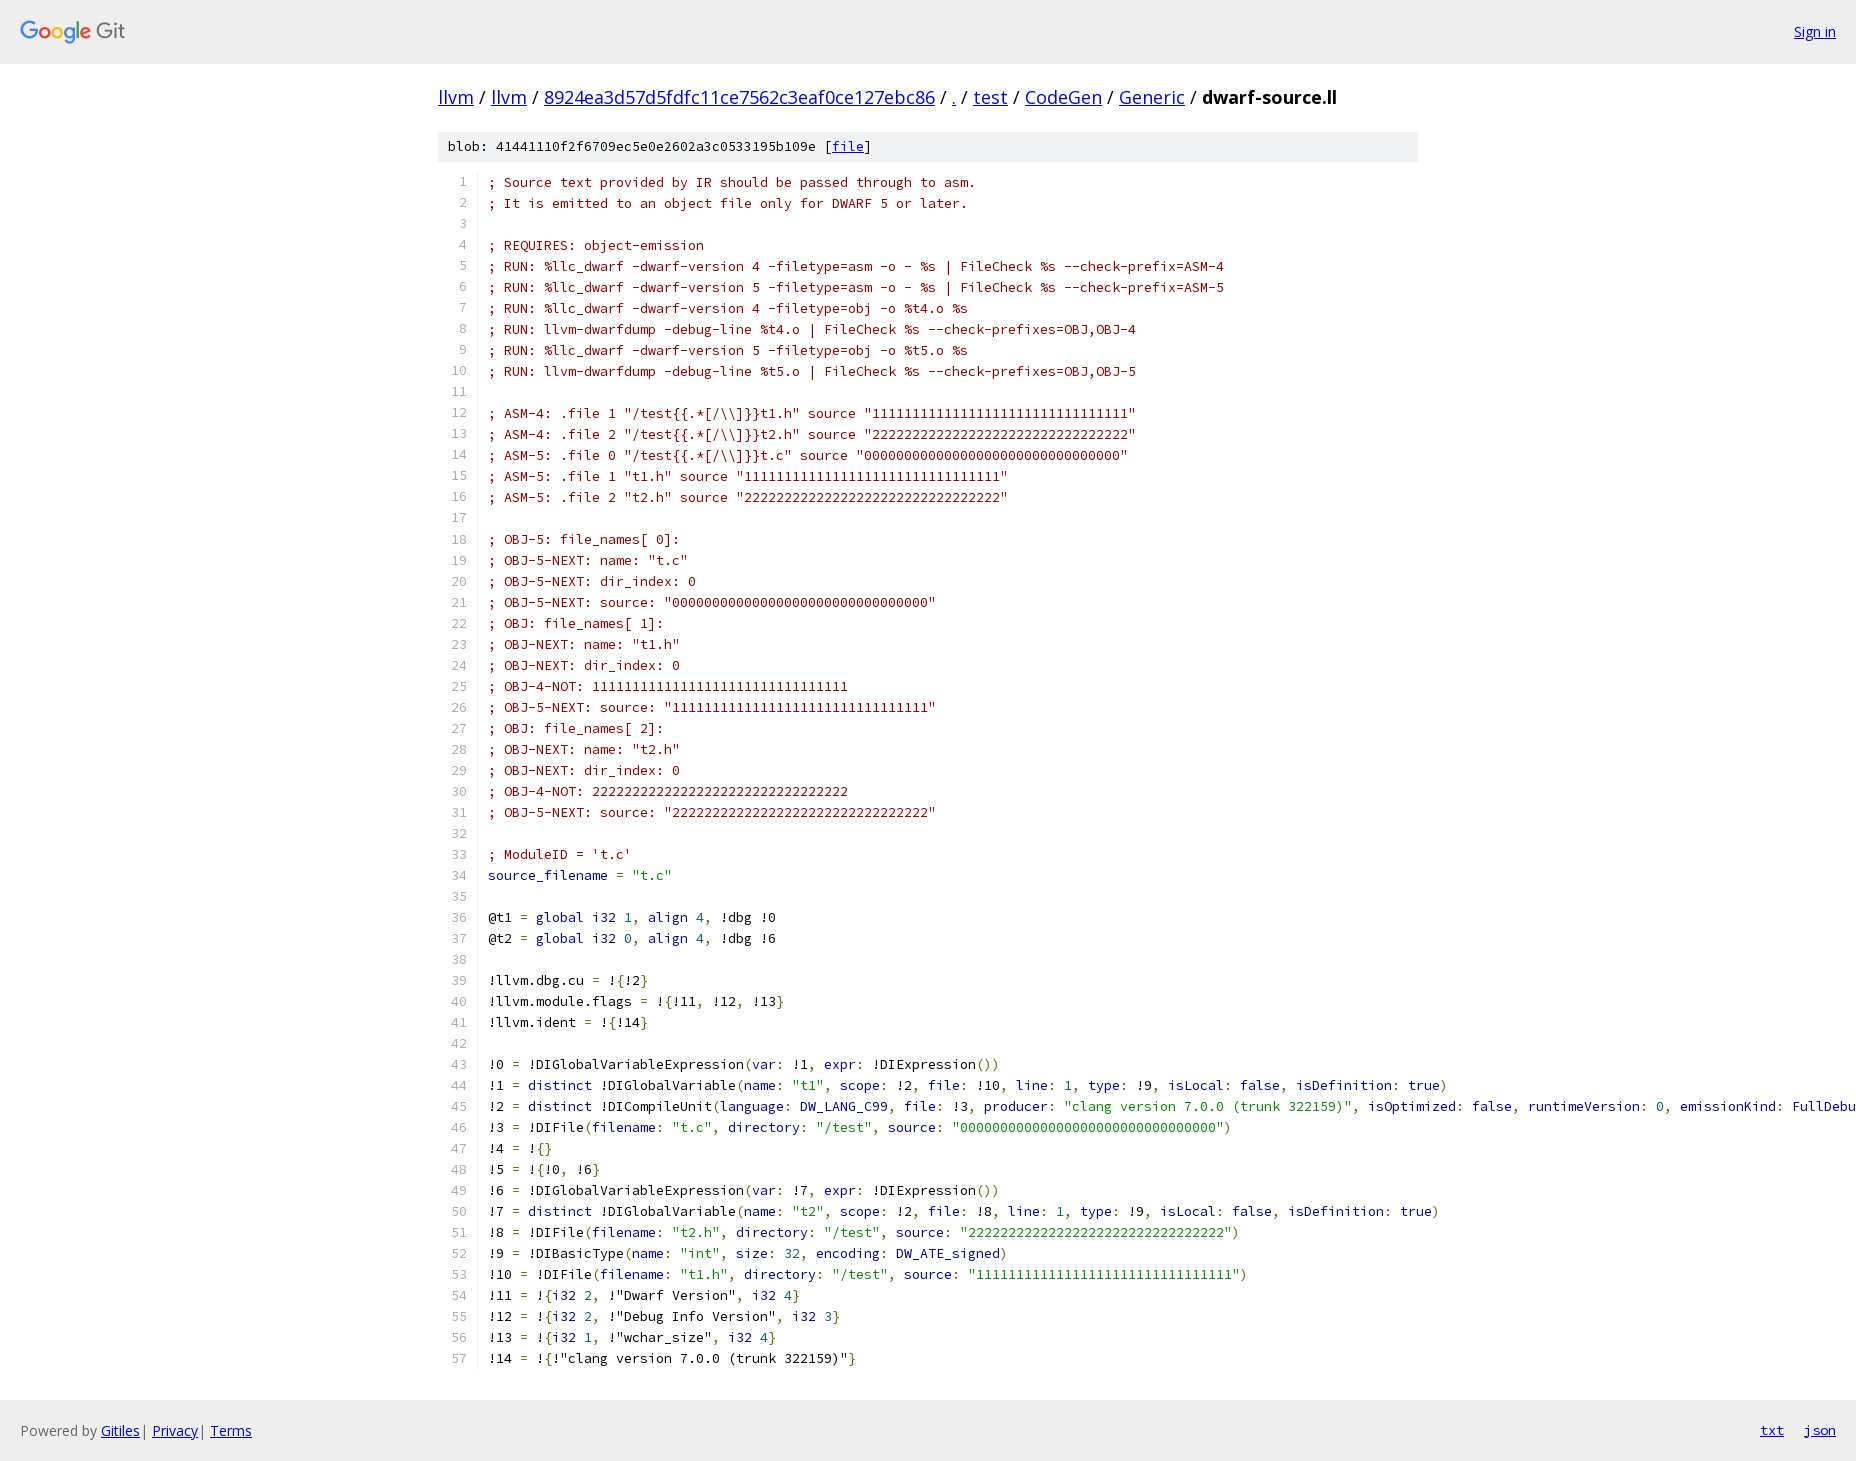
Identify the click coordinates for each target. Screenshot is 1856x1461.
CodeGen (1063, 97)
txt (1772, 1430)
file (848, 146)
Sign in (1815, 31)
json (1820, 1430)
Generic (1152, 97)
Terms (231, 1430)
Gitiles (120, 1430)
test (990, 97)
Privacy (175, 1430)
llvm (456, 97)
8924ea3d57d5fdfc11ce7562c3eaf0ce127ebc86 (739, 97)
